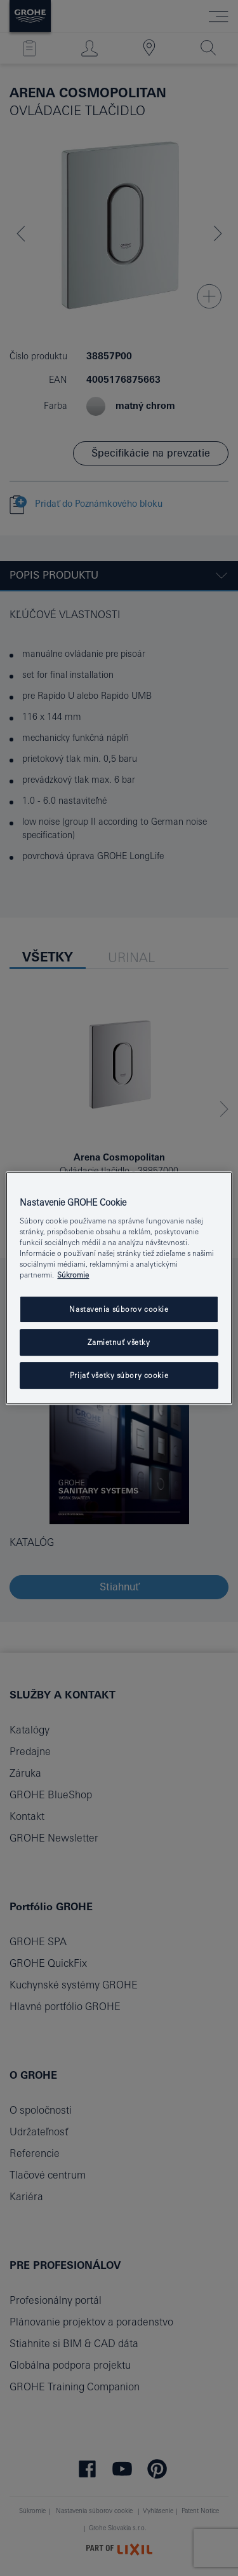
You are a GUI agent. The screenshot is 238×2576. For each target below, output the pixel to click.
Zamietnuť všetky (119, 1343)
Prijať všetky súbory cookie (119, 1375)
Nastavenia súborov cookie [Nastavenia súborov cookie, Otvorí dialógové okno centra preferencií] (118, 1309)
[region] (119, 1288)
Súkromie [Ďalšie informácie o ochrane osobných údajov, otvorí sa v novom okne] (73, 1275)
